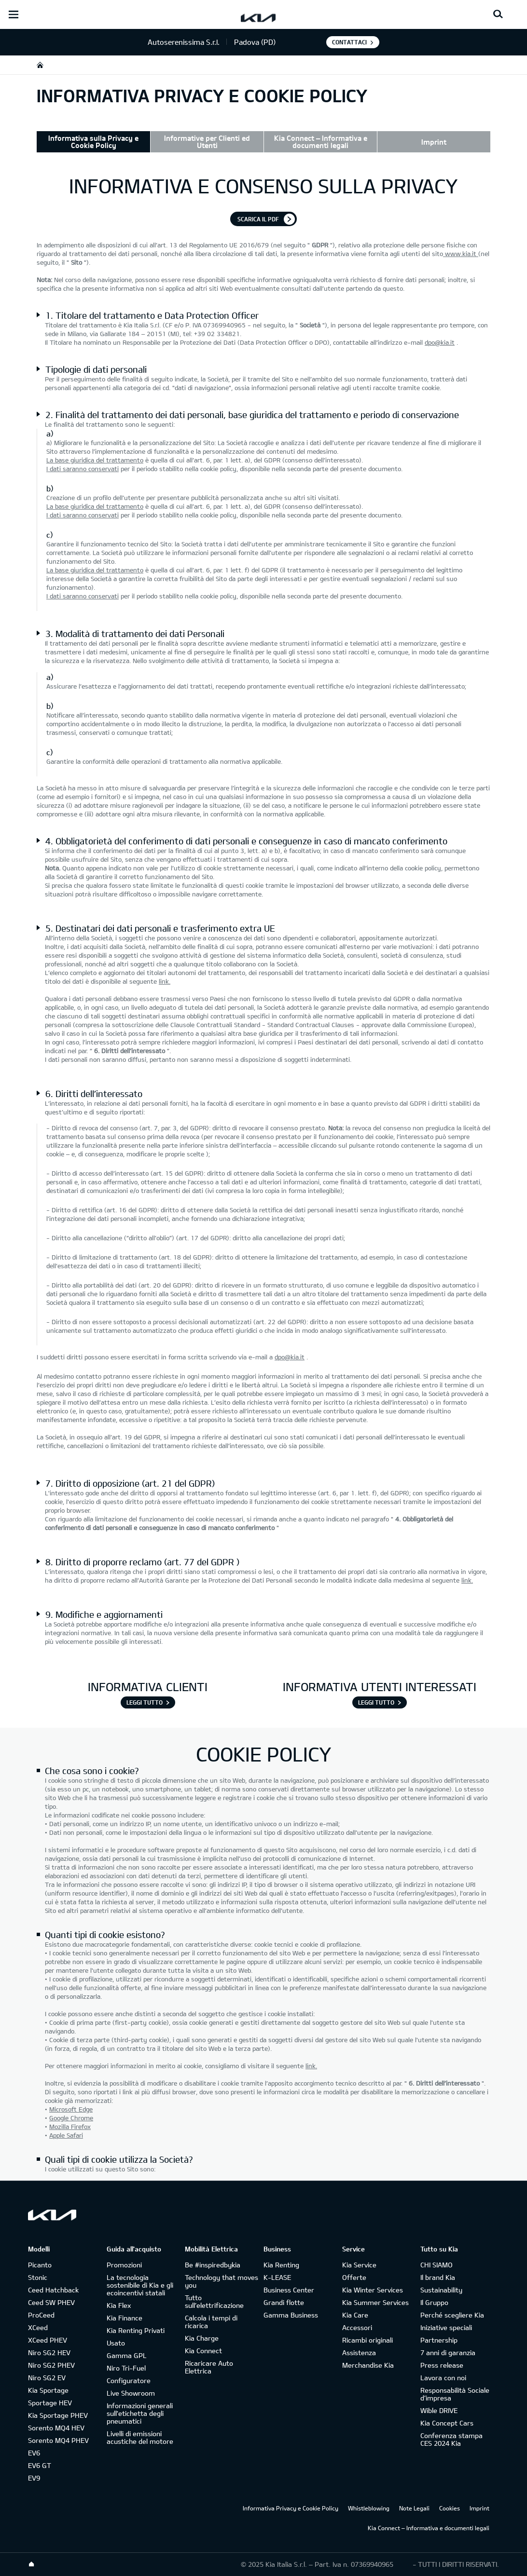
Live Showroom (131, 2393)
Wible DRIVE (439, 2410)
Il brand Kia (437, 2277)
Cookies (449, 2508)
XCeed (38, 2327)
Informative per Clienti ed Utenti (207, 141)
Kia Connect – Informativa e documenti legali (320, 141)
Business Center (289, 2290)
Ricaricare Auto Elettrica (209, 2367)
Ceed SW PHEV (51, 2302)
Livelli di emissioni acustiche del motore (140, 2437)
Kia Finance (124, 2318)
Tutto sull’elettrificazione (214, 2301)
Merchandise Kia (368, 2365)
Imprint (433, 141)
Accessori (357, 2327)
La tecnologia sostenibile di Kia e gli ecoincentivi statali (140, 2285)
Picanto (40, 2265)
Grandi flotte (284, 2302)
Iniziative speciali (446, 2327)
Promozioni (124, 2265)
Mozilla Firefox (70, 2126)
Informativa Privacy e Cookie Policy (290, 2508)
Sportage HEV (50, 2403)
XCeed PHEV (47, 2340)
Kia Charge (202, 2338)
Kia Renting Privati (136, 2330)
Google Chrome (71, 2118)
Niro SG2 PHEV (51, 2365)
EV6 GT (39, 2465)
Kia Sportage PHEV (58, 2415)
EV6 (34, 2453)
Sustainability (441, 2290)
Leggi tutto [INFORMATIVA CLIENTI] (144, 1702)
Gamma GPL (127, 2355)
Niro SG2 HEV (49, 2352)
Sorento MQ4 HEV (56, 2428)
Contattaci (349, 42)
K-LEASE (277, 2277)
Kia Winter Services (372, 2290)
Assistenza (359, 2352)
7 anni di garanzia (447, 2352)
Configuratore (129, 2380)
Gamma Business (291, 2315)
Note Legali (414, 2508)
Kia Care (355, 2315)
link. (164, 981)
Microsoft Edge (71, 2109)
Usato (116, 2343)
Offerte (354, 2277)
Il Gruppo (434, 2302)
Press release (441, 2365)
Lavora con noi (443, 2377)
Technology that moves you (221, 2281)
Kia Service (359, 2265)
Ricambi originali (367, 2340)
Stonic (37, 2277)
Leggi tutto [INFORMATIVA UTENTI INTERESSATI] (376, 1702)
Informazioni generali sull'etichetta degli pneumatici (140, 2413)
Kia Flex (119, 2305)
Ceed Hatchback (53, 2290)
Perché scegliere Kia (452, 2315)
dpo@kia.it (440, 342)
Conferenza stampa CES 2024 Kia (451, 2439)
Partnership (439, 2340)
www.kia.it (460, 254)
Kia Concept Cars (446, 2423)
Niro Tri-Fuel (126, 2368)
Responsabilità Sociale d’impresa (454, 2394)
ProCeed (41, 2315)
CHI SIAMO (436, 2265)
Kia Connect (203, 2350)
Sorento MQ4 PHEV (58, 2440)
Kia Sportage (48, 2390)
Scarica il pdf (258, 219)
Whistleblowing (368, 2508)
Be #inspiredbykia (212, 2265)
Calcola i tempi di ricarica (211, 2322)
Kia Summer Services (375, 2302)
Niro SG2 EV (47, 2377)
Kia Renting (281, 2265)
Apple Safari (66, 2135)
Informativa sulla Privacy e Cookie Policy (93, 141)
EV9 (34, 2478)
